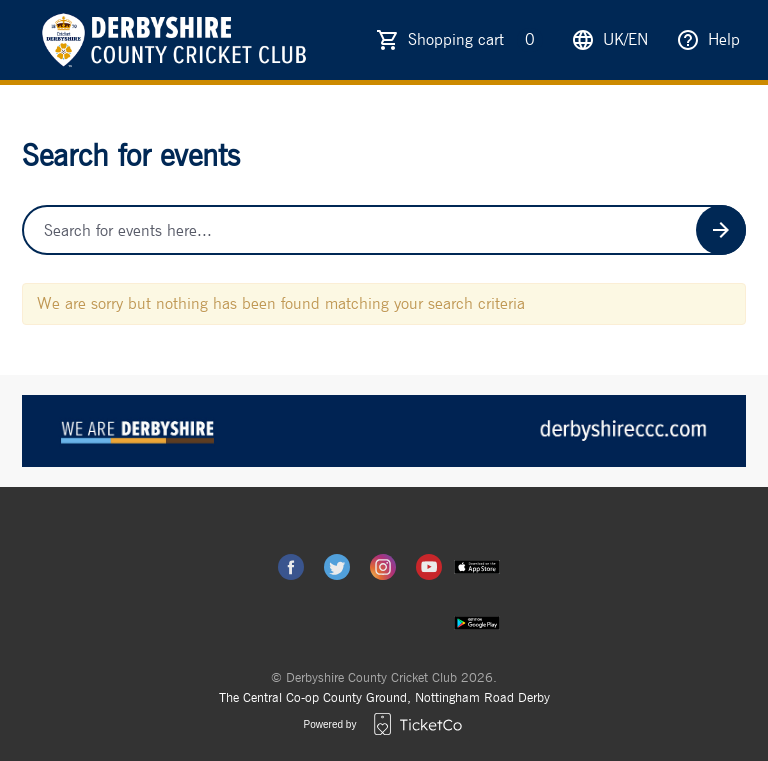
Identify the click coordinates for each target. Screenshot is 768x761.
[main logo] (172, 40)
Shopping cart (475, 40)
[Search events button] (721, 230)
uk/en (609, 40)
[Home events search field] (384, 230)
